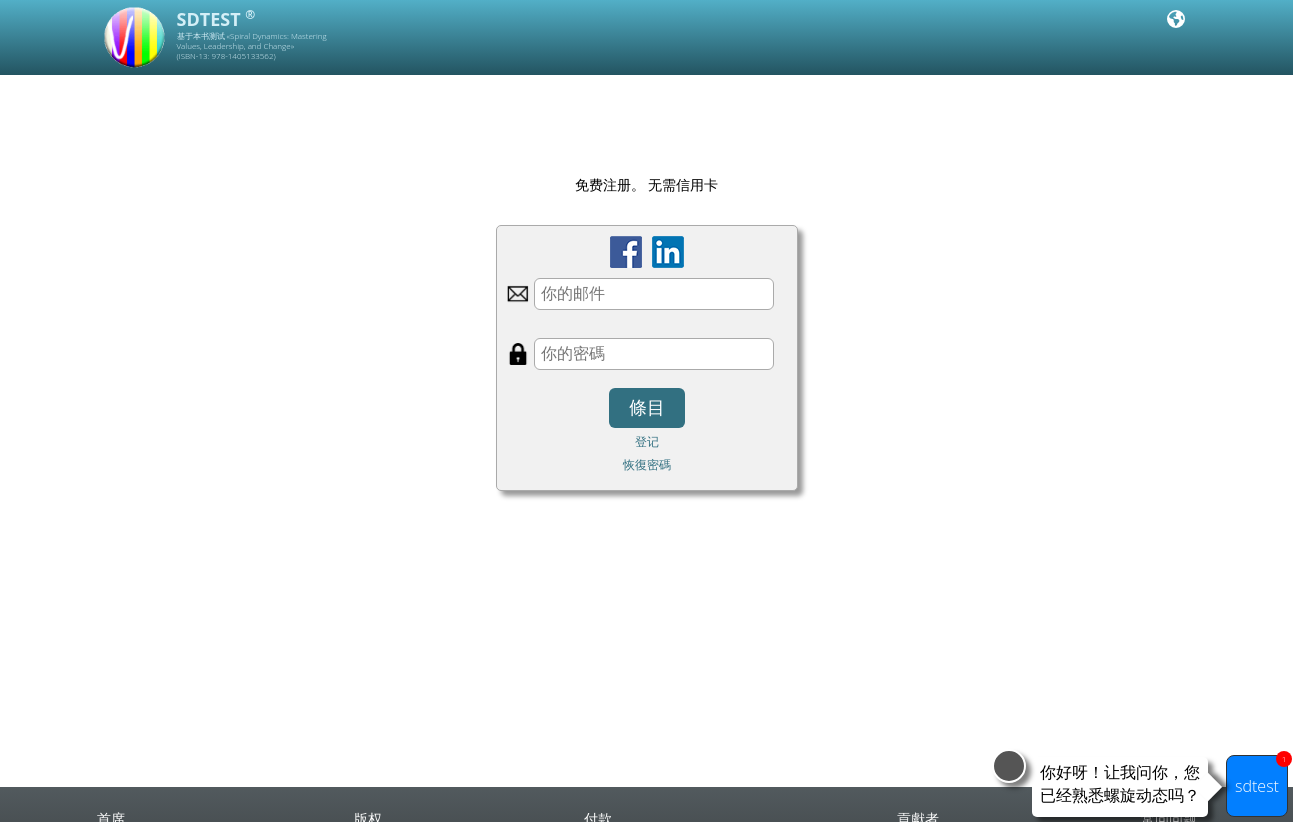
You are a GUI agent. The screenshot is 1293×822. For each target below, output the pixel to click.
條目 (647, 408)
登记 (647, 441)
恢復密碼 (647, 464)
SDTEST (216, 19)
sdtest (1261, 776)
